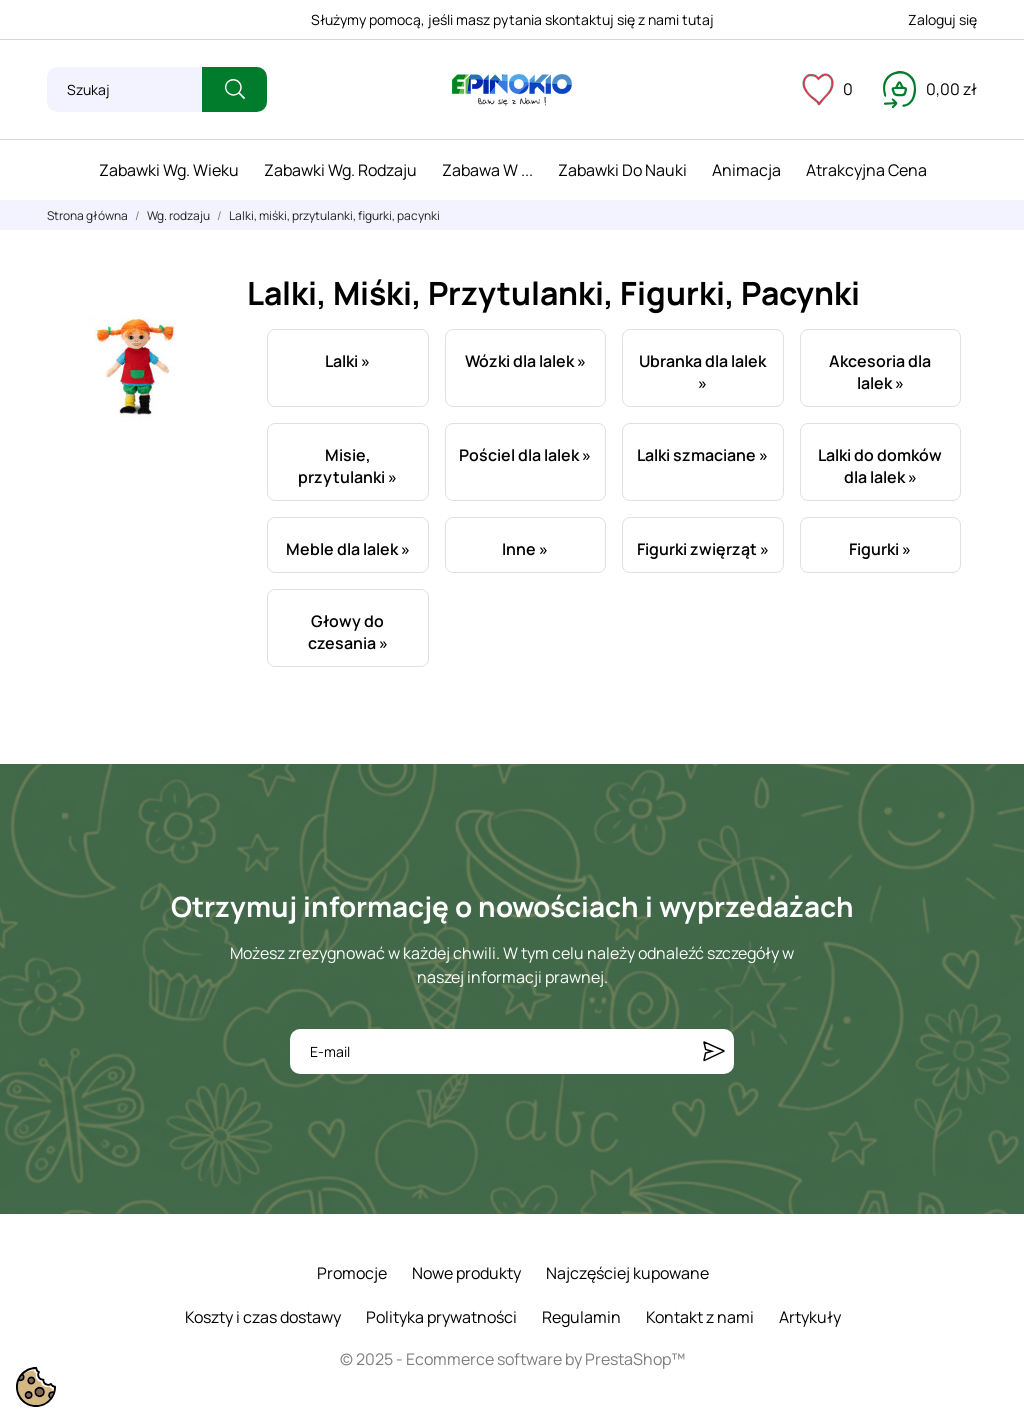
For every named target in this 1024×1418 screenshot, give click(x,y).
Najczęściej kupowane (627, 1273)
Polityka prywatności (441, 1317)
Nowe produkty (466, 1273)
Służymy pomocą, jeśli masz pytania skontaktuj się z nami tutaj (512, 19)
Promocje (352, 1273)
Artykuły (810, 1317)
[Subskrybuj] (714, 1051)
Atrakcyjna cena (866, 170)
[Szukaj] (124, 89)
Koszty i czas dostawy (263, 1317)
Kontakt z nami (700, 1317)
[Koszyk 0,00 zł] (930, 89)
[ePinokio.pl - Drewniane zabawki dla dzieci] (512, 90)
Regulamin (581, 1317)
